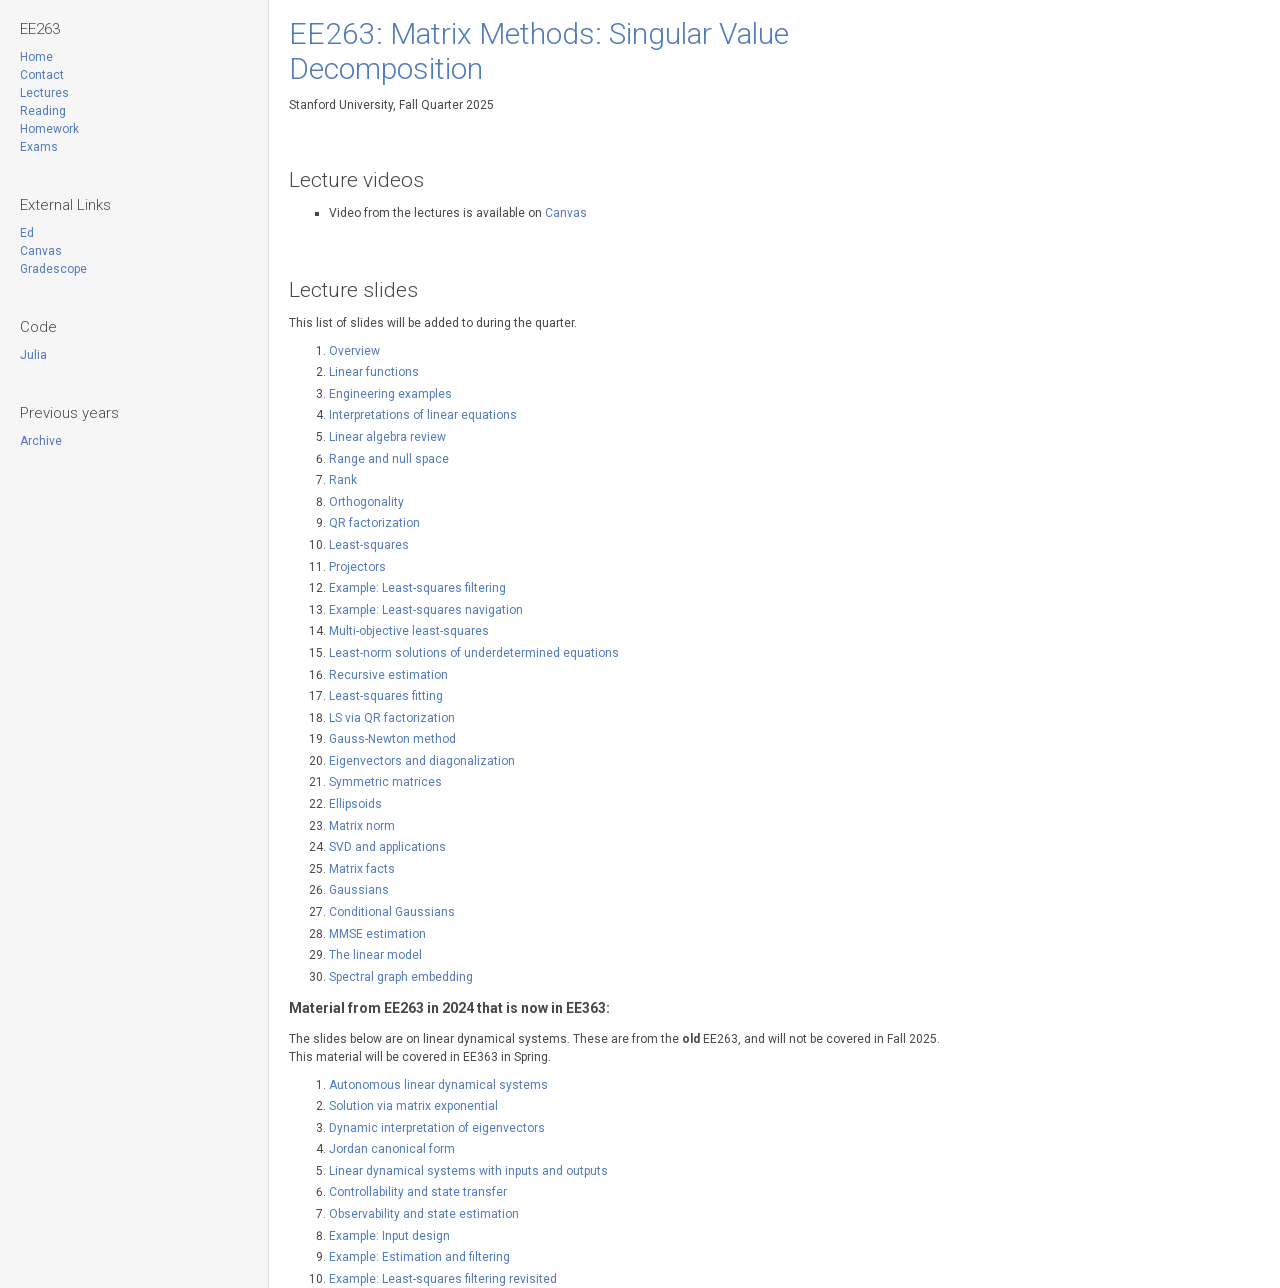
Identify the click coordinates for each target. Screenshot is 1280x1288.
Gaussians (359, 890)
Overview (354, 351)
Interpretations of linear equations (423, 415)
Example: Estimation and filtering (419, 1257)
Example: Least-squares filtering (417, 588)
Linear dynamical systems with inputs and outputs (468, 1171)
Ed (27, 233)
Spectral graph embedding (401, 977)
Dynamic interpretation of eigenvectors (437, 1128)
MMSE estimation (377, 934)
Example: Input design (389, 1236)
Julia (33, 355)
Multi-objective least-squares (409, 631)
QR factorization (374, 523)
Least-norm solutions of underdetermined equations (474, 653)
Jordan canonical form (392, 1149)
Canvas (41, 251)
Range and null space (389, 459)
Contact (42, 75)
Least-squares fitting (386, 696)
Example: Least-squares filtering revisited (443, 1279)
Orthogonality (366, 502)
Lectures (44, 93)
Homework (49, 129)
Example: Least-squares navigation (426, 610)
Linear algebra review (387, 437)
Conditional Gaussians (392, 912)
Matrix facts (362, 869)
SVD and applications (387, 847)
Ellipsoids (355, 804)
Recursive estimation (388, 675)
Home (36, 57)
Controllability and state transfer (418, 1192)
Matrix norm (362, 826)
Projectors (357, 567)
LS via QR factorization (392, 718)
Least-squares (369, 545)
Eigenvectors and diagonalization (422, 761)
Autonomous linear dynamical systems (438, 1085)
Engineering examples (390, 394)
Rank (343, 480)
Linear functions (374, 372)
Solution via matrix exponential (413, 1106)
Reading (43, 111)
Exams (39, 147)
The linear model (375, 955)
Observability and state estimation (424, 1214)
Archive (41, 441)
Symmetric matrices (385, 782)
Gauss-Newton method (392, 739)
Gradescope (53, 269)
